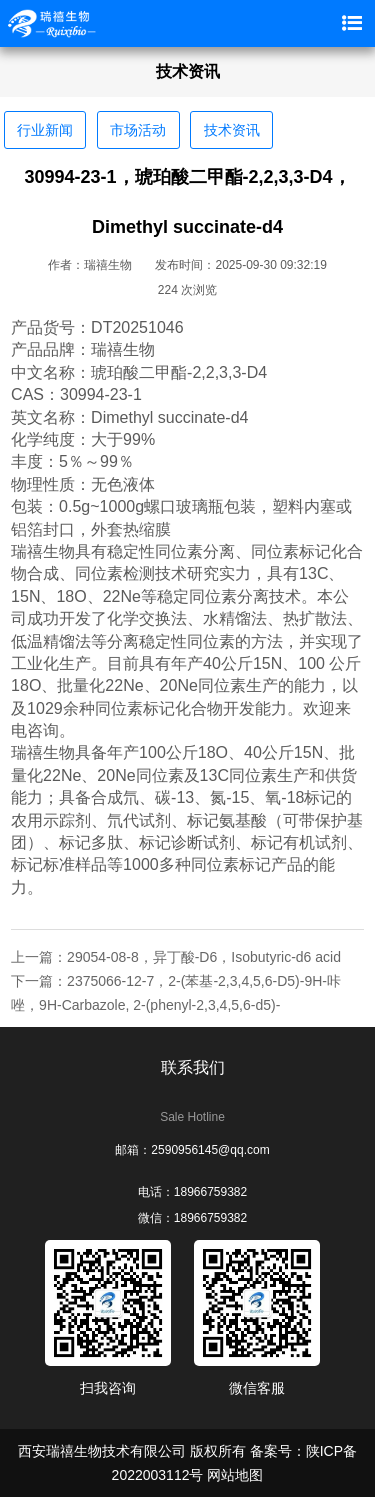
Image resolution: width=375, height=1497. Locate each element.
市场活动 (138, 130)
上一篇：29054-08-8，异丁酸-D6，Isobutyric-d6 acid (176, 957)
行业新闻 (45, 130)
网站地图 (235, 1475)
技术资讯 (232, 130)
